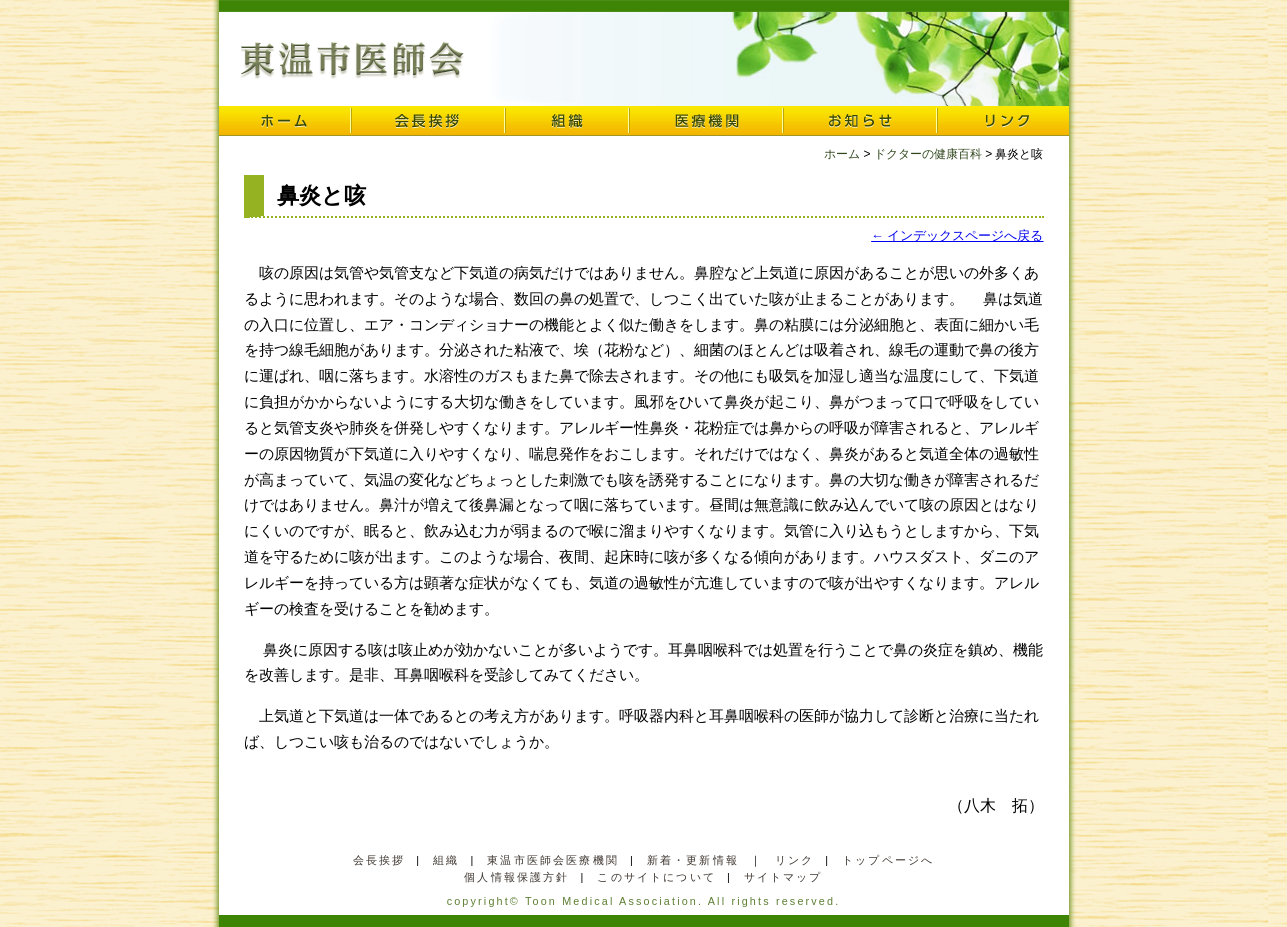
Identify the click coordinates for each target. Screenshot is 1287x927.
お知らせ (860, 121)
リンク (1003, 121)
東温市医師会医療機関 (553, 860)
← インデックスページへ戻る (957, 235)
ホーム (285, 121)
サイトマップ (783, 877)
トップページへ (888, 860)
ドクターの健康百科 (928, 154)
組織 (567, 121)
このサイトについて (656, 877)
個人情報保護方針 (516, 877)
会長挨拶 (428, 121)
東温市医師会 (352, 61)
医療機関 (706, 121)
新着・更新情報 (693, 860)
